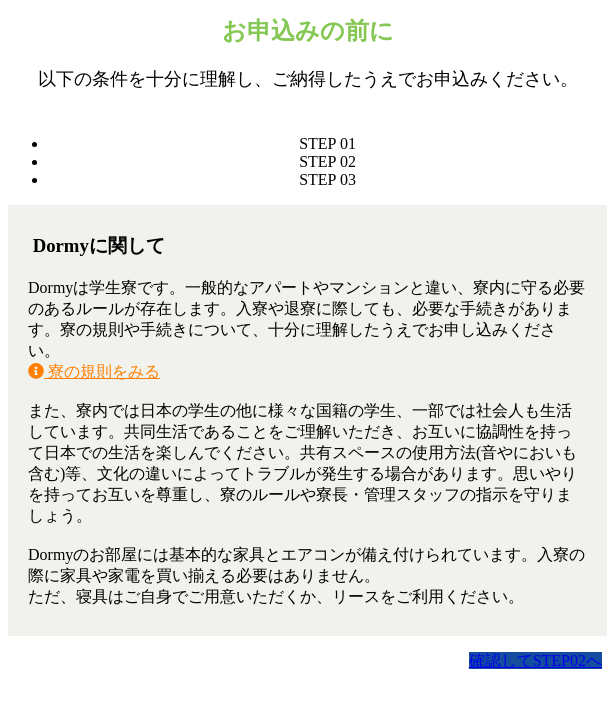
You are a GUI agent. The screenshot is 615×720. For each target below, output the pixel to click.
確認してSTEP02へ (535, 660)
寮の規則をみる (94, 371)
